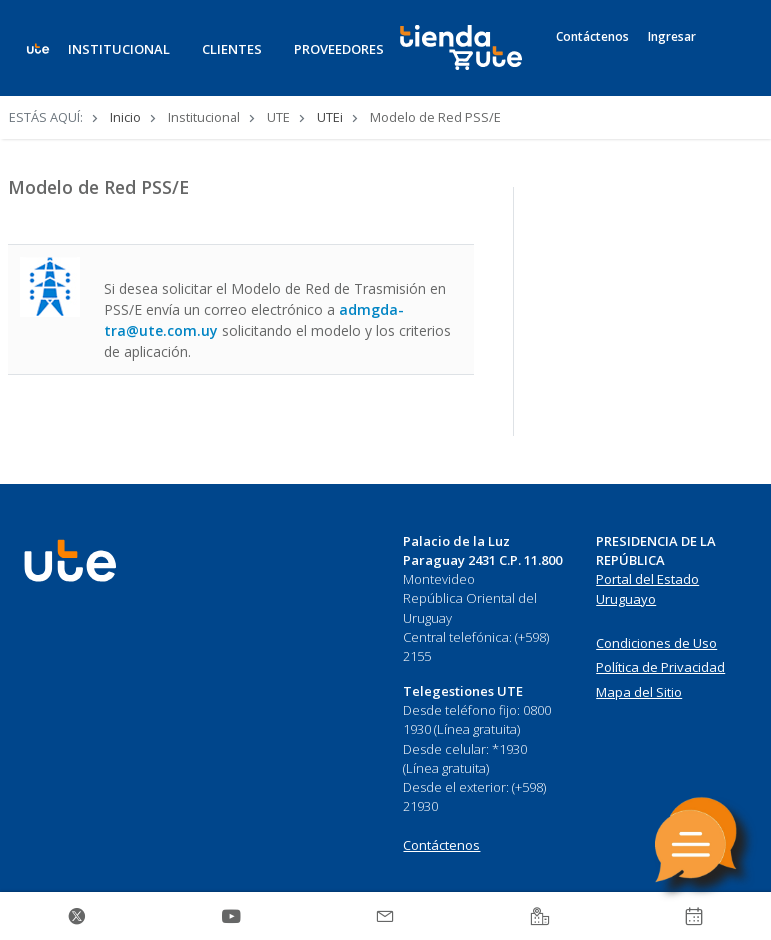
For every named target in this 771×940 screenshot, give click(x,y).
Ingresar (672, 37)
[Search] (727, 59)
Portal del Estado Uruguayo (647, 589)
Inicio (125, 117)
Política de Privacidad (660, 667)
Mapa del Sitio (639, 692)
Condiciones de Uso (656, 643)
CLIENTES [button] (232, 49)
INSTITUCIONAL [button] (119, 49)
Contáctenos (592, 37)
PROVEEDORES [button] (339, 49)
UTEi (330, 117)
